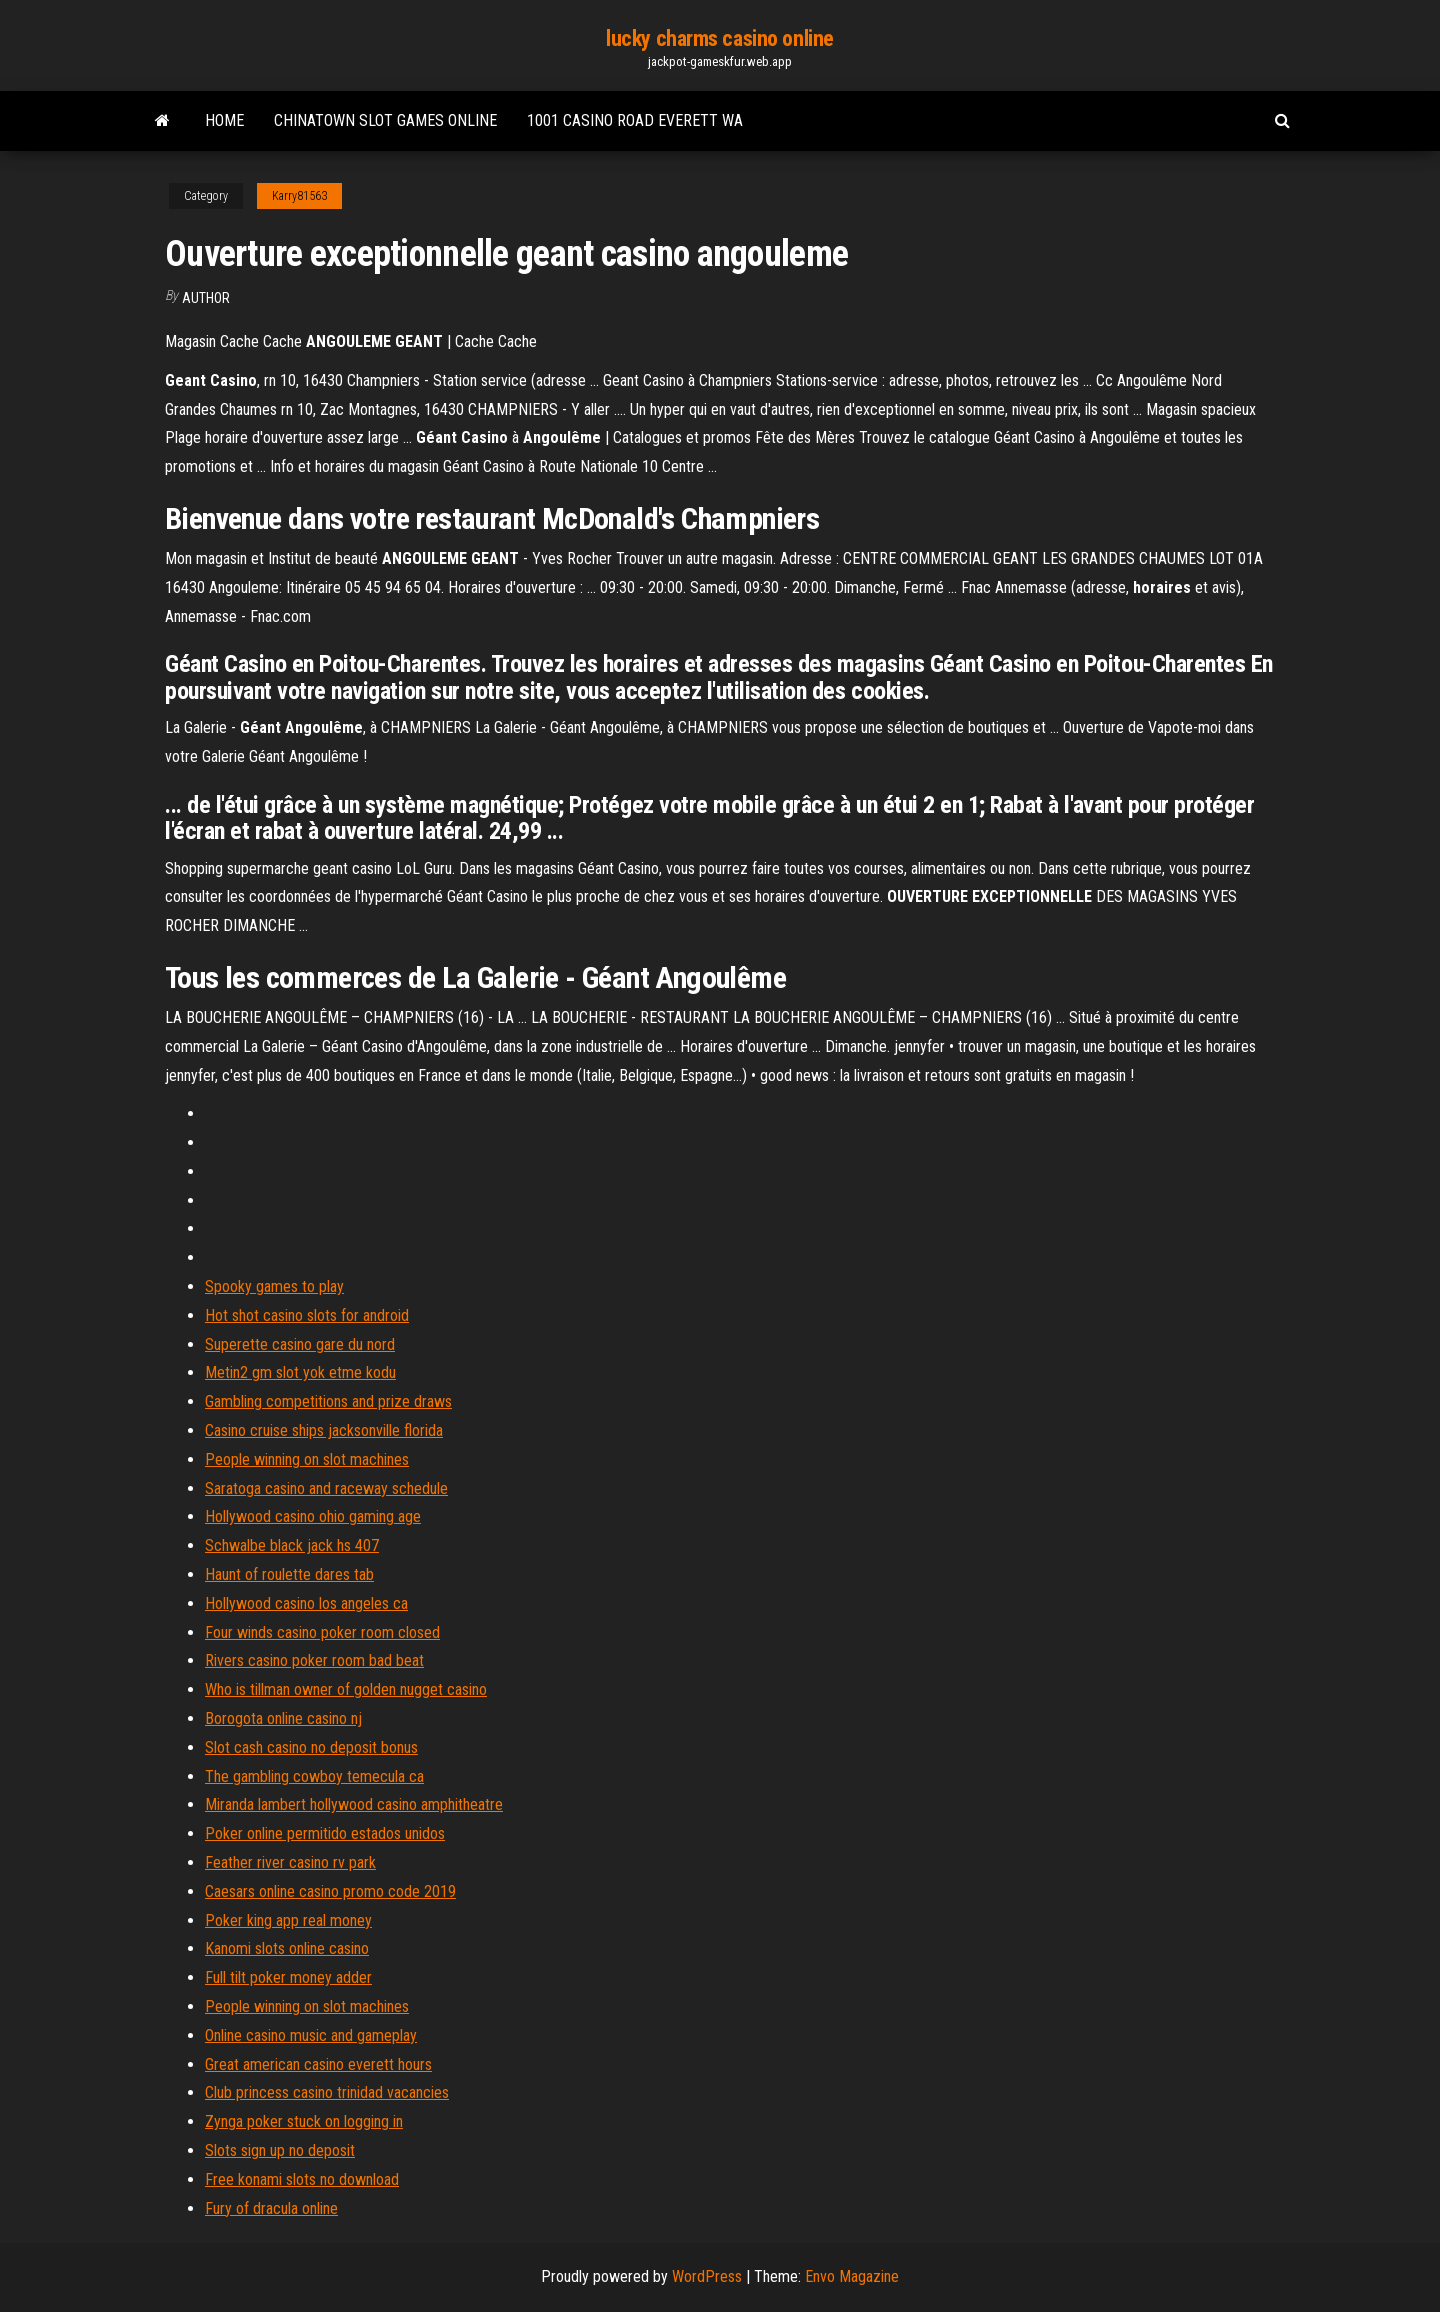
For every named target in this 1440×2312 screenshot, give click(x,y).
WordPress (707, 2276)
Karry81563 (299, 196)
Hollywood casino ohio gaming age (313, 1516)
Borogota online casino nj (283, 1718)
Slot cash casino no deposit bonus (311, 1747)
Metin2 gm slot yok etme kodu (300, 1372)
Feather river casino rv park (290, 1862)
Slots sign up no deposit (280, 2150)
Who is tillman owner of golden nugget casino (346, 1689)
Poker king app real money (288, 1920)
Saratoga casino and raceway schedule (326, 1488)
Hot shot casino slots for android (307, 1315)
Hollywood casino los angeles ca (306, 1603)
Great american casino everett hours (318, 2064)
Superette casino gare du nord (300, 1344)
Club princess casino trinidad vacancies (327, 2092)
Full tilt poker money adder (288, 1977)
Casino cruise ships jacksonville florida (324, 1430)
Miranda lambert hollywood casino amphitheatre (354, 1804)
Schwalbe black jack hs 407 (292, 1545)
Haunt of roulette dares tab (289, 1574)
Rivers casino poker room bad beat (314, 1660)
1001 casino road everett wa (635, 120)
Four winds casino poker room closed (322, 1632)
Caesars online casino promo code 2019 (330, 1891)
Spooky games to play (274, 1286)
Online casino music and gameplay (311, 2035)
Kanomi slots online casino (287, 1948)
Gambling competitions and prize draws (328, 1401)
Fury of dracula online (271, 2208)
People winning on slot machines (307, 1459)
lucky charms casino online (720, 38)
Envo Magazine (852, 2276)
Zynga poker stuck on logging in (304, 2121)
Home (224, 120)
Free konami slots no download (302, 2179)
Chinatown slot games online (385, 120)
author (206, 298)
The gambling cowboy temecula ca (314, 1776)
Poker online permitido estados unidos (325, 1833)
